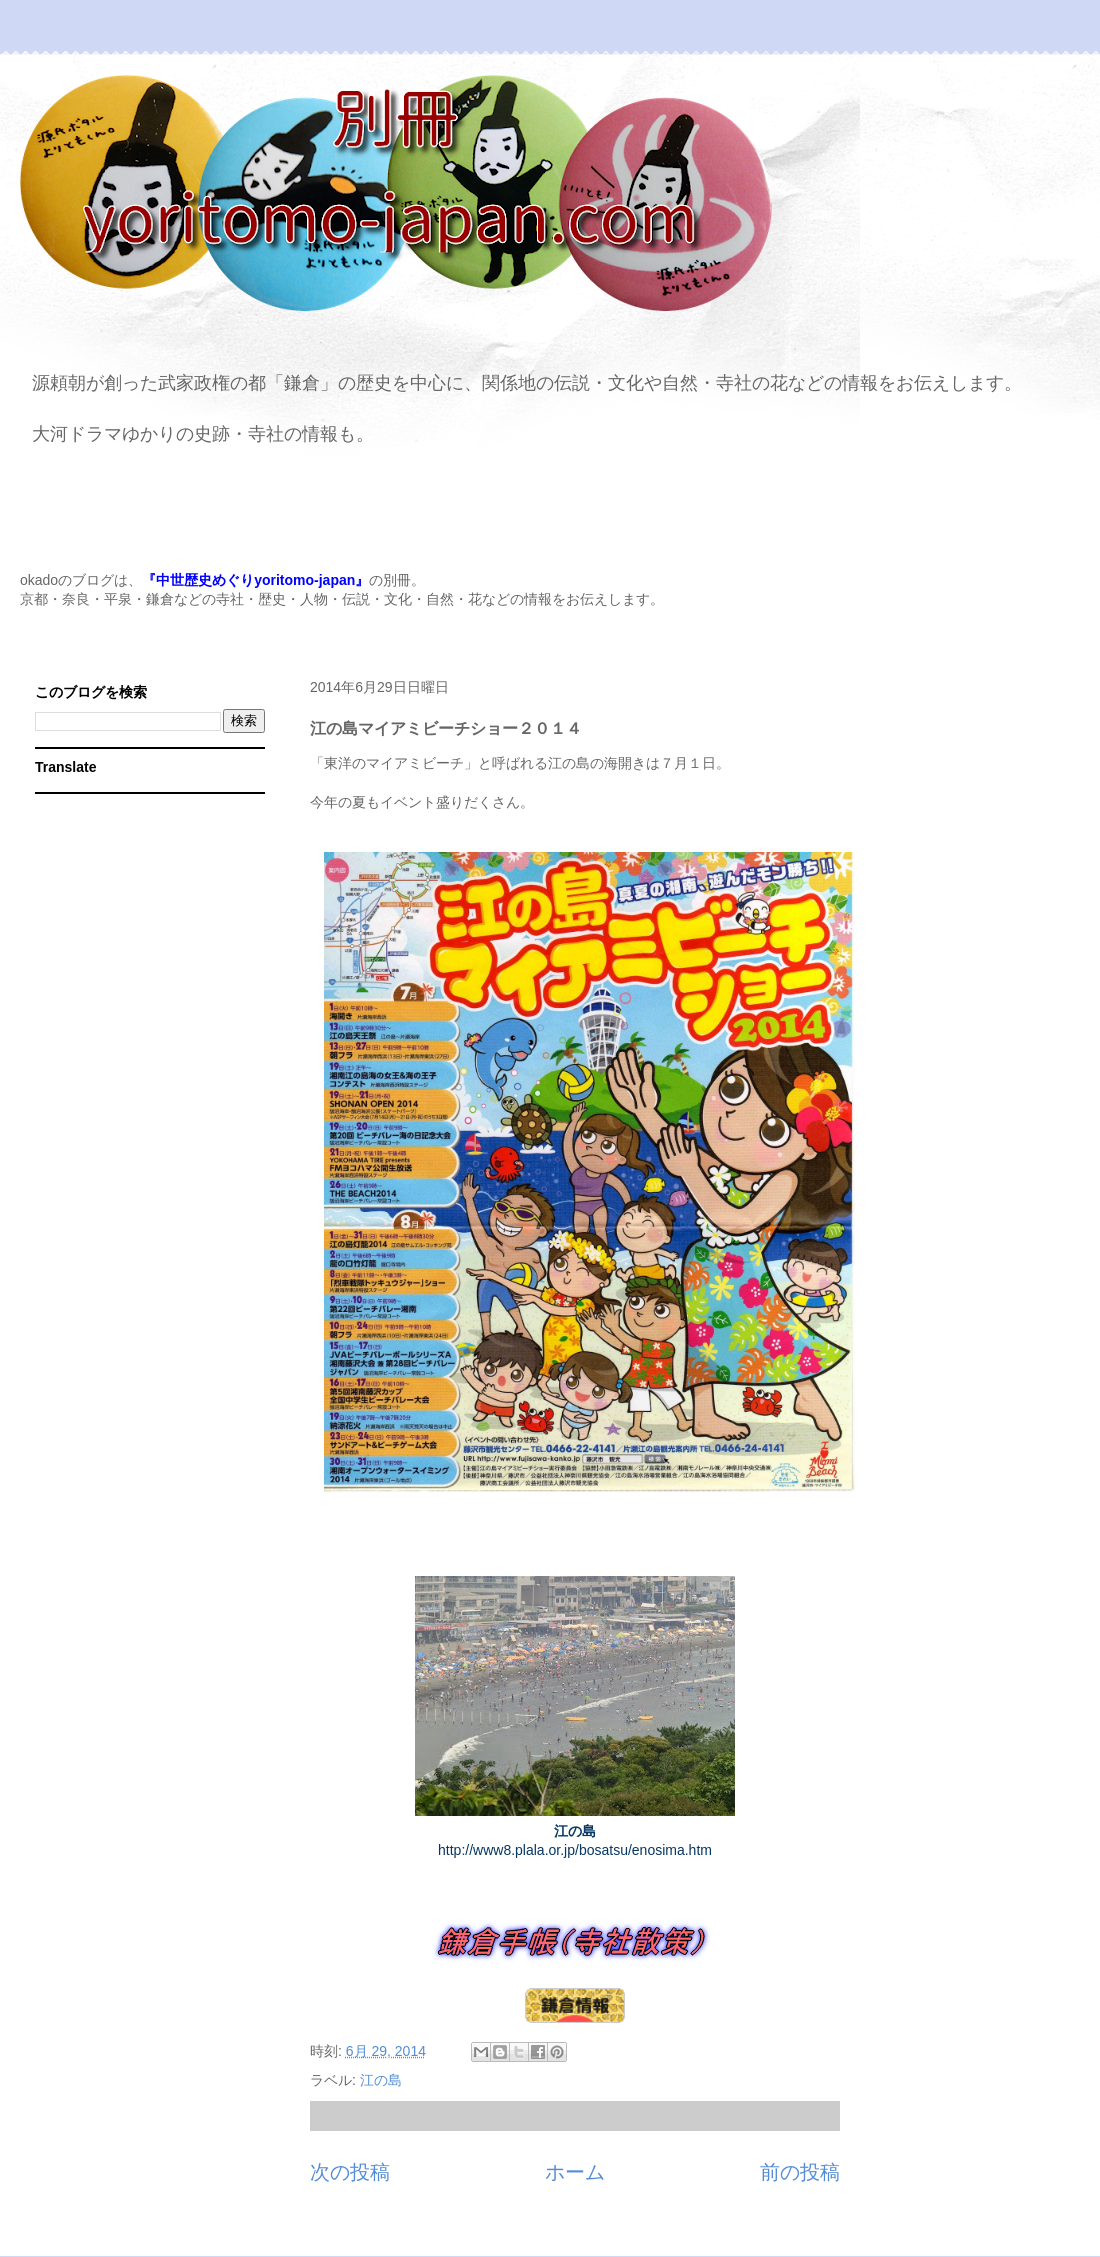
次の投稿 (350, 2172)
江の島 (381, 2080)
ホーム (575, 2172)
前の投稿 (800, 2172)
